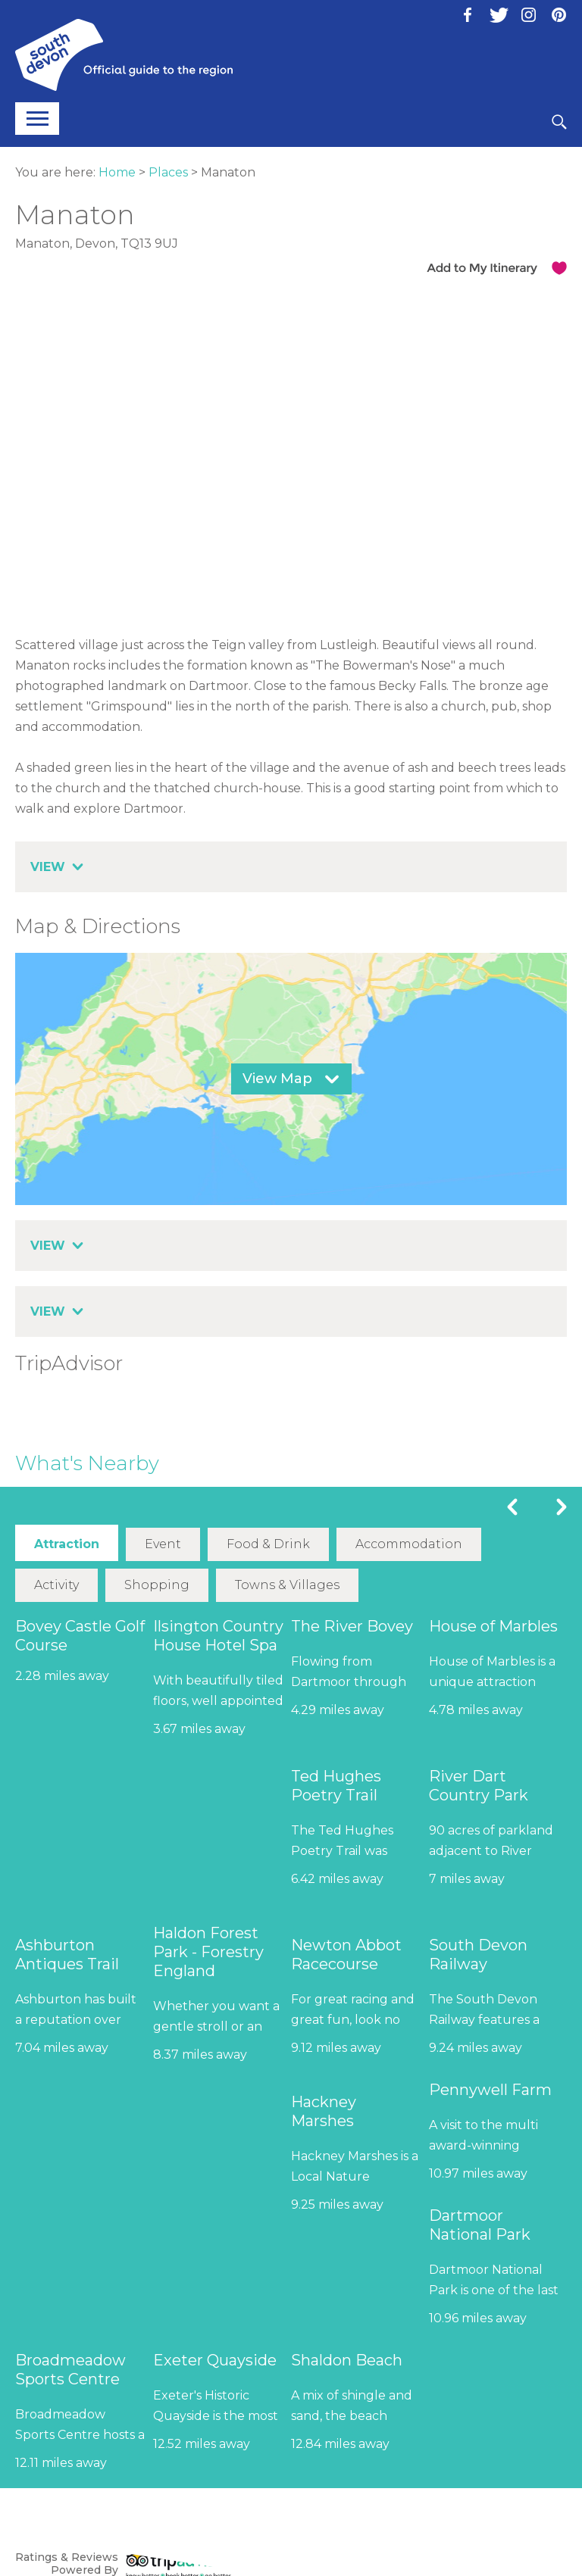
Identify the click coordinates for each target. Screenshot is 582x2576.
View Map (277, 1078)
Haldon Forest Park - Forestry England (208, 1952)
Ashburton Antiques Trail (67, 1954)
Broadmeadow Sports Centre (70, 2369)
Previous (512, 1507)
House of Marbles (493, 1626)
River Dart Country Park (478, 1785)
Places (168, 172)
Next (561, 1507)
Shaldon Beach (346, 2360)
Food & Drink (268, 1544)
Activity (56, 1585)
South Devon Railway (478, 1954)
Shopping (156, 1585)
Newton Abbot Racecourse (346, 1954)
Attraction (66, 1544)
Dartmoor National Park (479, 2224)
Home (117, 172)
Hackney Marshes (323, 2111)
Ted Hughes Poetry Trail (336, 1785)
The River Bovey (352, 1626)
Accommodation (408, 1544)
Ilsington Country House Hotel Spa (218, 1635)
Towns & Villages (287, 1585)
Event (163, 1544)
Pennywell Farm (490, 2090)
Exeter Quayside (215, 2360)
